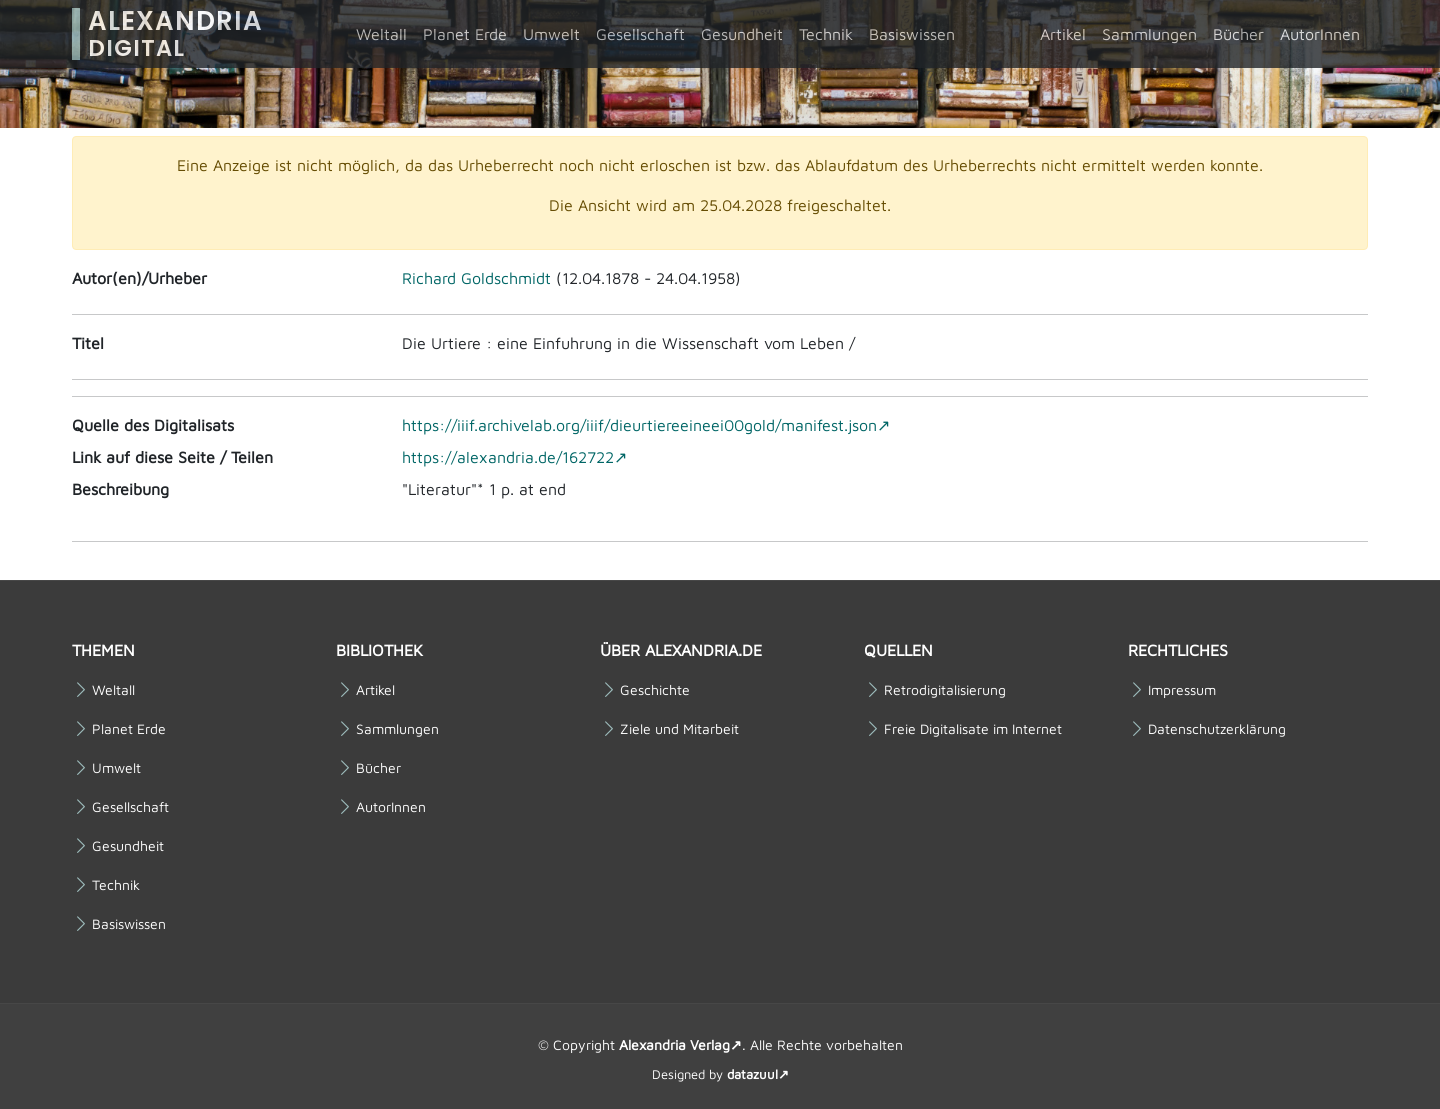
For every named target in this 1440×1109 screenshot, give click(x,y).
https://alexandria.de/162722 (508, 457)
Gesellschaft (640, 34)
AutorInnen (1320, 34)
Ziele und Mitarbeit (679, 729)
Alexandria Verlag (674, 1044)
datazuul (752, 1074)
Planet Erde (465, 34)
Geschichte (655, 690)
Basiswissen (912, 34)
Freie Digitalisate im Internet (973, 729)
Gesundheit (742, 34)
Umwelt (551, 34)
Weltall (381, 34)
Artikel (1063, 34)
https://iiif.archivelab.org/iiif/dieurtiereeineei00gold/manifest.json (639, 425)
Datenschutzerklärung (1217, 729)
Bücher (1238, 34)
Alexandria (175, 34)
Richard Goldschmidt (476, 278)
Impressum (1182, 690)
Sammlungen (1149, 34)
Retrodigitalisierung (945, 690)
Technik (826, 34)
